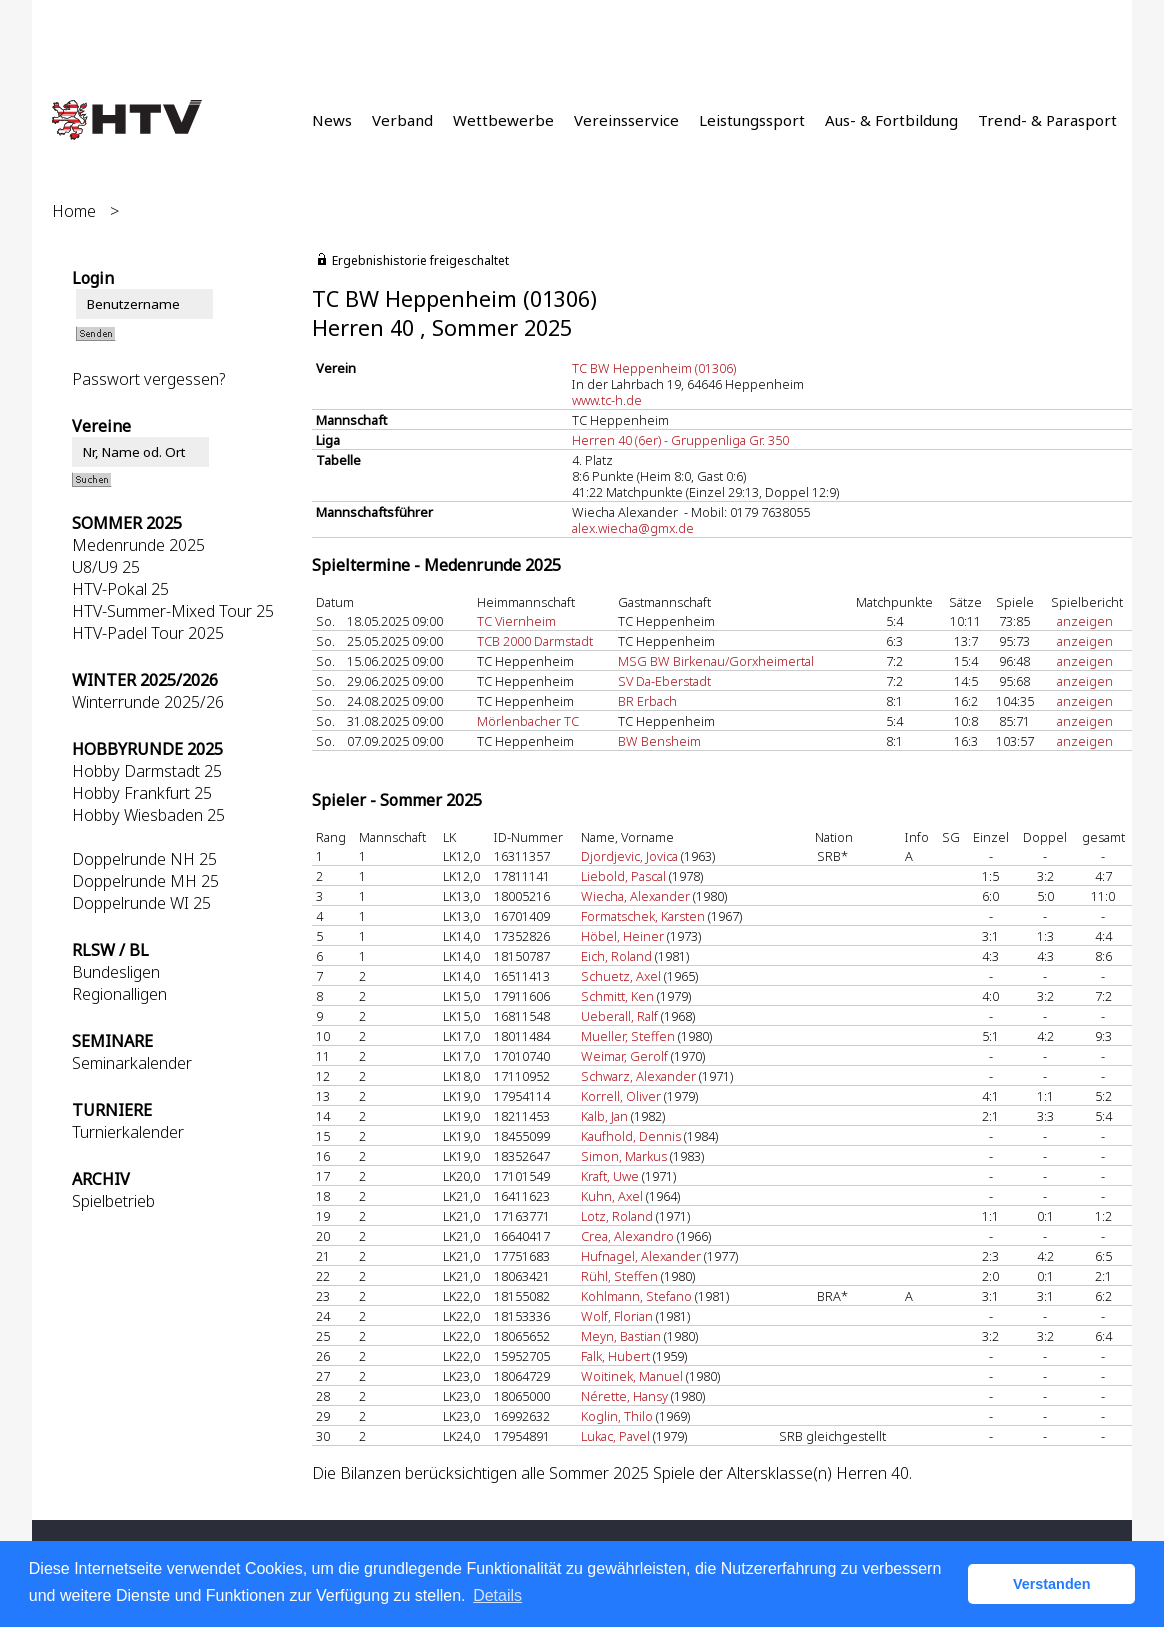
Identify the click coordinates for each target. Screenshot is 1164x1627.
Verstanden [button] (1052, 1584)
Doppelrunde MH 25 (145, 881)
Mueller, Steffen (628, 1036)
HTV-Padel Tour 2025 (148, 633)
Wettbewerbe (503, 120)
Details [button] (497, 1595)
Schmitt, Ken (617, 996)
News (332, 120)
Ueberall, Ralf (619, 1016)
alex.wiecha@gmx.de (633, 528)
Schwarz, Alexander (638, 1076)
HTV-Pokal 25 (120, 589)
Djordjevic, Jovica (629, 856)
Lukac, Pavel (615, 1436)
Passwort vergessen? (148, 379)
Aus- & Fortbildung (891, 120)
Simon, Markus (624, 1156)
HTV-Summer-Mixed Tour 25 (173, 611)
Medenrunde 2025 (138, 545)
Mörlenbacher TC (528, 721)
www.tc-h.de (607, 400)
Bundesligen (116, 972)
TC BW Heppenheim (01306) (654, 368)
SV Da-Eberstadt (664, 681)
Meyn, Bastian (621, 1336)
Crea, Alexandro (627, 1236)
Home (74, 211)
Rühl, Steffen (619, 1276)
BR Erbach (647, 701)
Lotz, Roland (617, 1216)
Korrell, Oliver (621, 1096)
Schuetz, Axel (621, 976)
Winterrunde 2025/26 (148, 702)
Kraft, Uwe (610, 1176)
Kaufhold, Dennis (631, 1136)
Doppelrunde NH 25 (144, 859)
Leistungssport (752, 120)
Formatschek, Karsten (643, 916)
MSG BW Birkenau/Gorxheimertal (716, 661)
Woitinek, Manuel (632, 1376)
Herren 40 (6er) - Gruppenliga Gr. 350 (680, 440)
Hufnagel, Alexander (641, 1256)
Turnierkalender (128, 1132)
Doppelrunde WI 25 (141, 903)
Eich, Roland (616, 956)
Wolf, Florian (617, 1316)
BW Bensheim (659, 741)
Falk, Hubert (615, 1356)
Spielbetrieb (113, 1201)
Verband (402, 120)
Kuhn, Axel (612, 1196)
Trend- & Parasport (1047, 120)
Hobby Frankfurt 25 (142, 793)
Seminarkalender (132, 1063)
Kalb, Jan (604, 1116)
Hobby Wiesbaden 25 (148, 815)
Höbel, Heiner (622, 936)
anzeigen (1085, 621)
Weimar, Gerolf (624, 1056)
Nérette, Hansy (624, 1396)
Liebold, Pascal (623, 876)
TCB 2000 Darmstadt (535, 641)
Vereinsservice (626, 120)
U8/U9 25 (106, 567)
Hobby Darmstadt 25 (147, 771)
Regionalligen (119, 994)
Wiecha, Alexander (635, 896)
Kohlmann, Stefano (636, 1296)
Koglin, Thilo (617, 1416)
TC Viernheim (516, 621)
